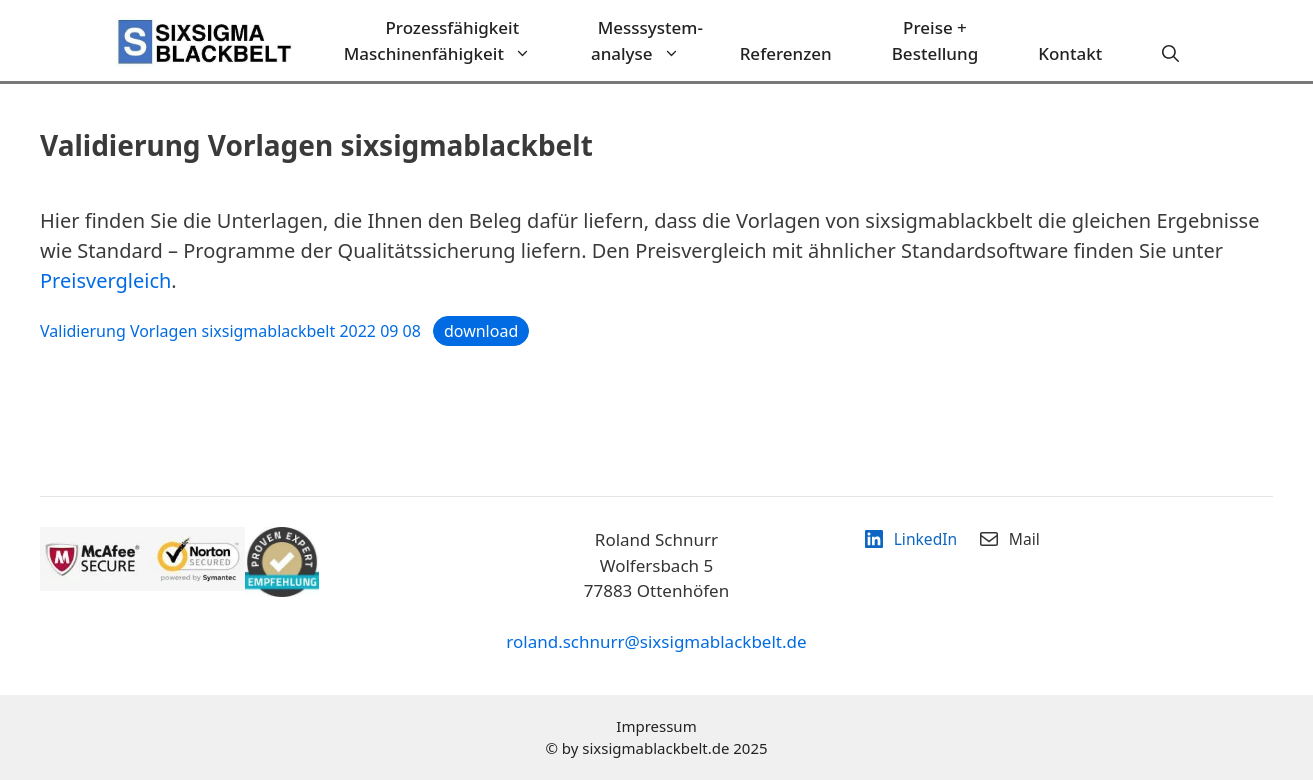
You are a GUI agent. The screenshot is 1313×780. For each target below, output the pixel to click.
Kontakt (1070, 53)
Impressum (656, 726)
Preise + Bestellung (935, 40)
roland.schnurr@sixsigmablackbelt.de (656, 641)
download (481, 331)
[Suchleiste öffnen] (1170, 54)
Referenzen (786, 53)
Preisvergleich (105, 280)
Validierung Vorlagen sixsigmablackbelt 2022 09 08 (230, 331)
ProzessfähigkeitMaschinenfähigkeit (452, 41)
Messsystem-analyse (650, 41)
